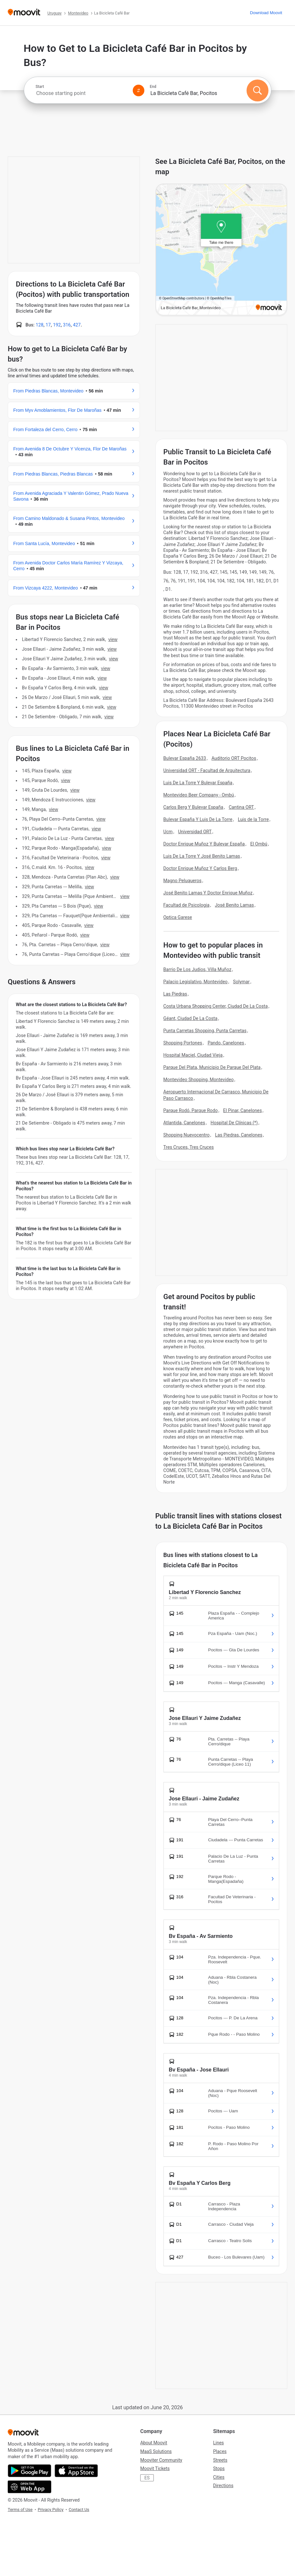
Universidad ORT (194, 831)
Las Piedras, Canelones (238, 1134)
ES (147, 2477)
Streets (220, 2460)
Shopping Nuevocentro (186, 1134)
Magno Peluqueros (182, 880)
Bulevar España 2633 (184, 758)
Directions (223, 2485)
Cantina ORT (241, 807)
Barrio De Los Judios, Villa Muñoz (197, 969)
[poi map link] (221, 250)
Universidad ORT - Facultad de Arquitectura (207, 770)
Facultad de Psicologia (186, 905)
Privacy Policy (51, 2509)
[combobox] (81, 93)
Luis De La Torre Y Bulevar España (197, 782)
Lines (218, 2442)
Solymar (241, 981)
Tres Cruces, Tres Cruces (188, 1147)
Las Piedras (175, 993)
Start (39, 87)
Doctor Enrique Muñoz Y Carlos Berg (200, 868)
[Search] (258, 90)
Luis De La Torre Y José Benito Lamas (201, 856)
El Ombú (258, 843)
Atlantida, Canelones (184, 1122)
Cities (218, 2477)
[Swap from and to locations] (138, 90)
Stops (219, 2468)
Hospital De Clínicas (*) (234, 1122)
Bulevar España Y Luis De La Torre (197, 819)
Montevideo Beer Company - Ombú (198, 794)
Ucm (168, 831)
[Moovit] (24, 13)
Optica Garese (177, 917)
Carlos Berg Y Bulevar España (193, 807)
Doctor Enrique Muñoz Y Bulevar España (204, 843)
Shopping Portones (182, 1042)
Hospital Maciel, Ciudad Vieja (193, 1055)
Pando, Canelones (226, 1042)
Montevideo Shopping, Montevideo (198, 1079)
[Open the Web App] (29, 2486)
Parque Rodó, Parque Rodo (190, 1110)
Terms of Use (20, 2509)
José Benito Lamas (234, 905)
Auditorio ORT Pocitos (233, 758)
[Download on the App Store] (76, 2470)
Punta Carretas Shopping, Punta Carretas (205, 1030)
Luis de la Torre (253, 819)
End (153, 87)
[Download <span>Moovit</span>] (266, 12)
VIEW (112, 639)
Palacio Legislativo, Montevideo (195, 981)
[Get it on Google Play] (29, 2470)
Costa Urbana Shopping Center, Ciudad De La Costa (215, 1006)
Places (220, 2451)
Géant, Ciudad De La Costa (190, 1018)
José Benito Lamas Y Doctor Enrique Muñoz (208, 892)
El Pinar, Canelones (242, 1110)
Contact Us (79, 2509)
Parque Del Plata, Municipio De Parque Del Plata (212, 1067)
